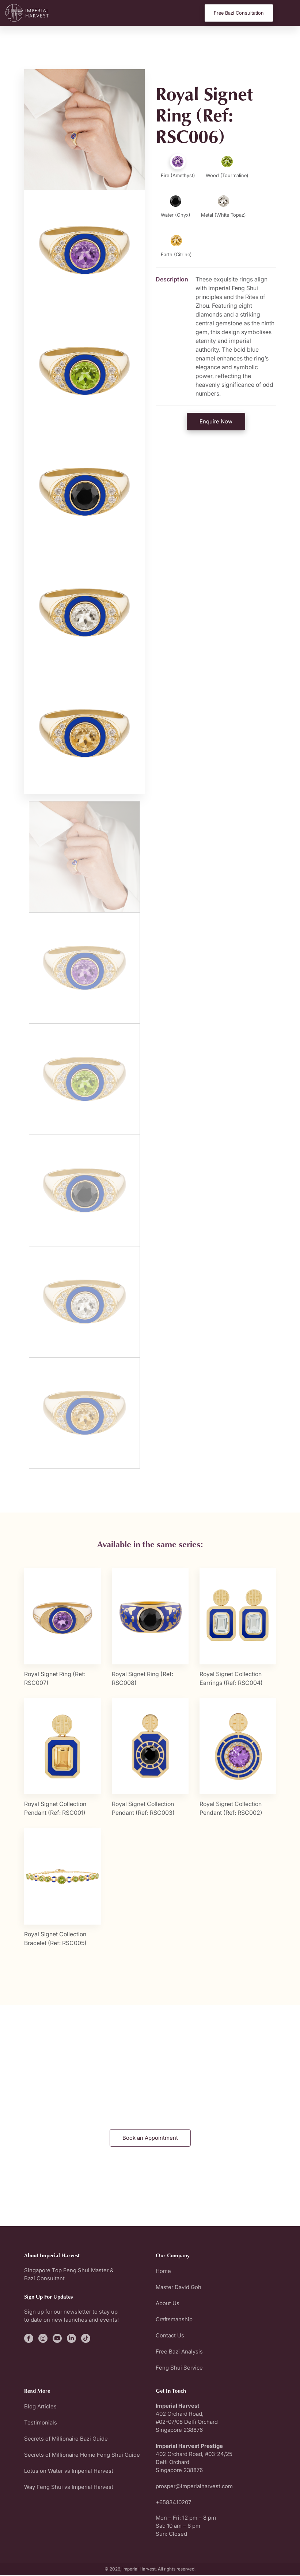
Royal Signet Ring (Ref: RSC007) (55, 1679)
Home (163, 2271)
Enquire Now (216, 421)
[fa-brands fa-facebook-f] (28, 2339)
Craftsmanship (174, 2320)
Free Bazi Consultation (239, 13)
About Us (167, 2303)
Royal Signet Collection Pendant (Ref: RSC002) (231, 1809)
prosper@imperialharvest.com (194, 2486)
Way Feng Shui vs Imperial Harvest (68, 2487)
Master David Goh (178, 2287)
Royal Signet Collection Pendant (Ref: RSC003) (143, 1809)
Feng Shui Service (179, 2368)
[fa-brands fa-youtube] (57, 2339)
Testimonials (40, 2423)
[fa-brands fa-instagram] (43, 2339)
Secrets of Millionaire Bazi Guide (66, 2439)
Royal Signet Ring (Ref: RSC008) (142, 1679)
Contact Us (170, 2336)
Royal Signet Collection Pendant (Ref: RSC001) (55, 1809)
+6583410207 (173, 2503)
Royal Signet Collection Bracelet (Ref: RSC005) (55, 1939)
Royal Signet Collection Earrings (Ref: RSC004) (231, 1679)
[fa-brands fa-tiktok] (85, 2339)
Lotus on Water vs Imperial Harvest (68, 2471)
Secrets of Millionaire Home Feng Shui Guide (82, 2455)
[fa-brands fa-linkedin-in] (71, 2339)
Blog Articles (40, 2407)
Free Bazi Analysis (179, 2352)
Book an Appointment (150, 2138)
